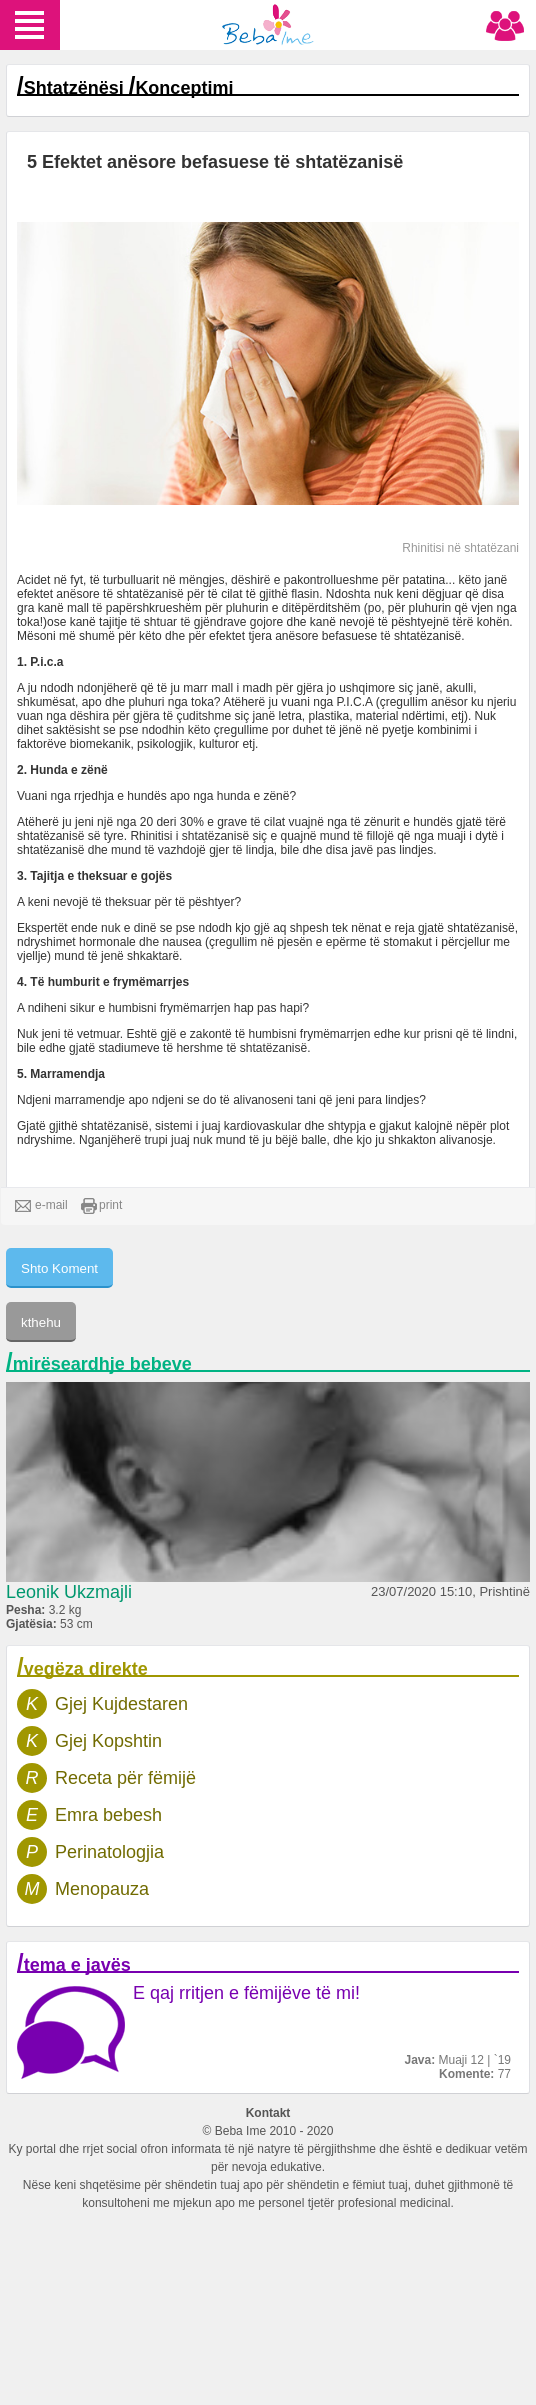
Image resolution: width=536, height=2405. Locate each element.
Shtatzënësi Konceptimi (129, 88)
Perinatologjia (109, 1852)
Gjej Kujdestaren (121, 1704)
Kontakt (268, 2113)
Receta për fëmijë (125, 1778)
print (101, 1206)
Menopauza (102, 1889)
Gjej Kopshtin (108, 1741)
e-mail (41, 1206)
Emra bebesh (108, 1815)
